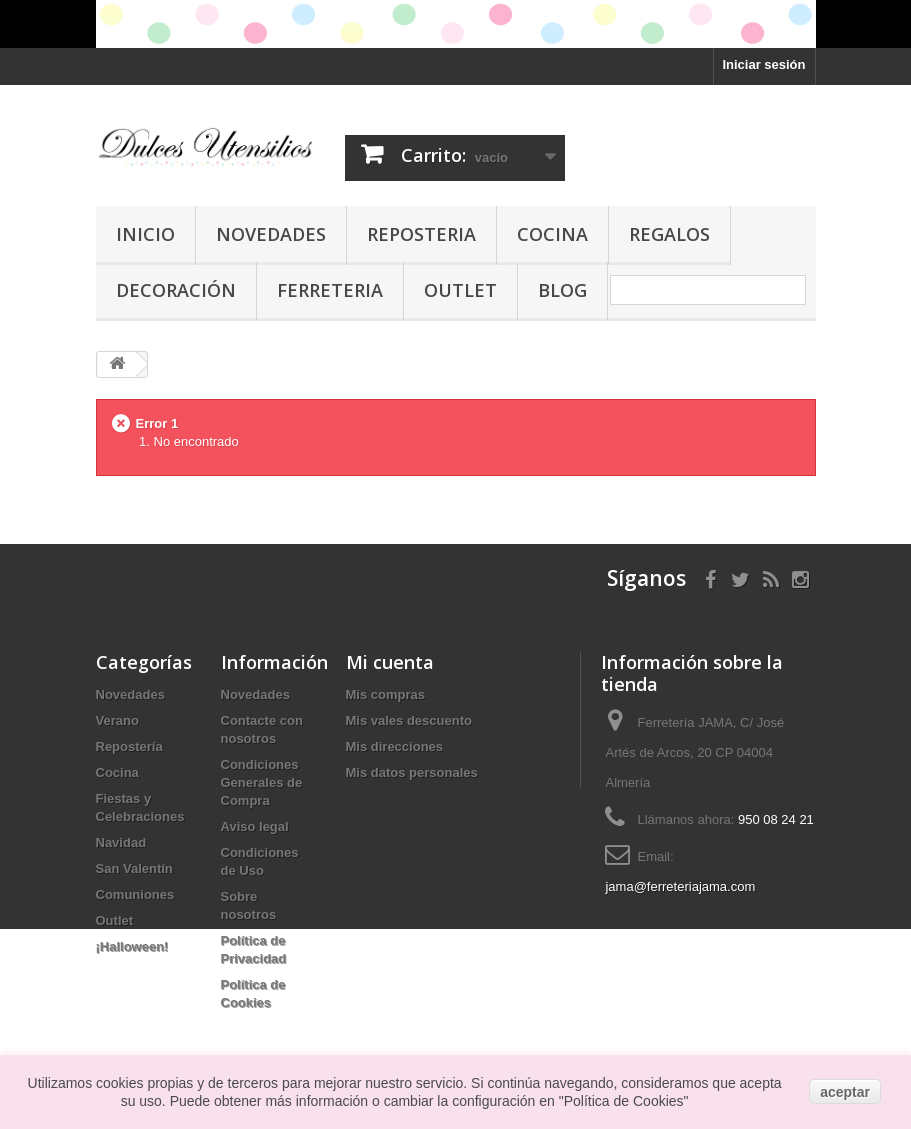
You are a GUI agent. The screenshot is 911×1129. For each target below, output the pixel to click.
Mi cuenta (390, 662)
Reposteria (421, 234)
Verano (117, 720)
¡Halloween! (132, 946)
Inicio (145, 234)
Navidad (121, 842)
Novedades (271, 234)
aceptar (845, 1092)
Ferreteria (330, 290)
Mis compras (385, 694)
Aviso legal (255, 826)
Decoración (176, 290)
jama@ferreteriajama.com (680, 886)
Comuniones (135, 894)
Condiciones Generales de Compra (262, 782)
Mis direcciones (395, 746)
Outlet (460, 290)
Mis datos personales (412, 772)
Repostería (129, 746)
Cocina (552, 234)
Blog (562, 290)
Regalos (669, 234)
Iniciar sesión (763, 64)
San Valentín (134, 868)
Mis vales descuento (409, 720)
